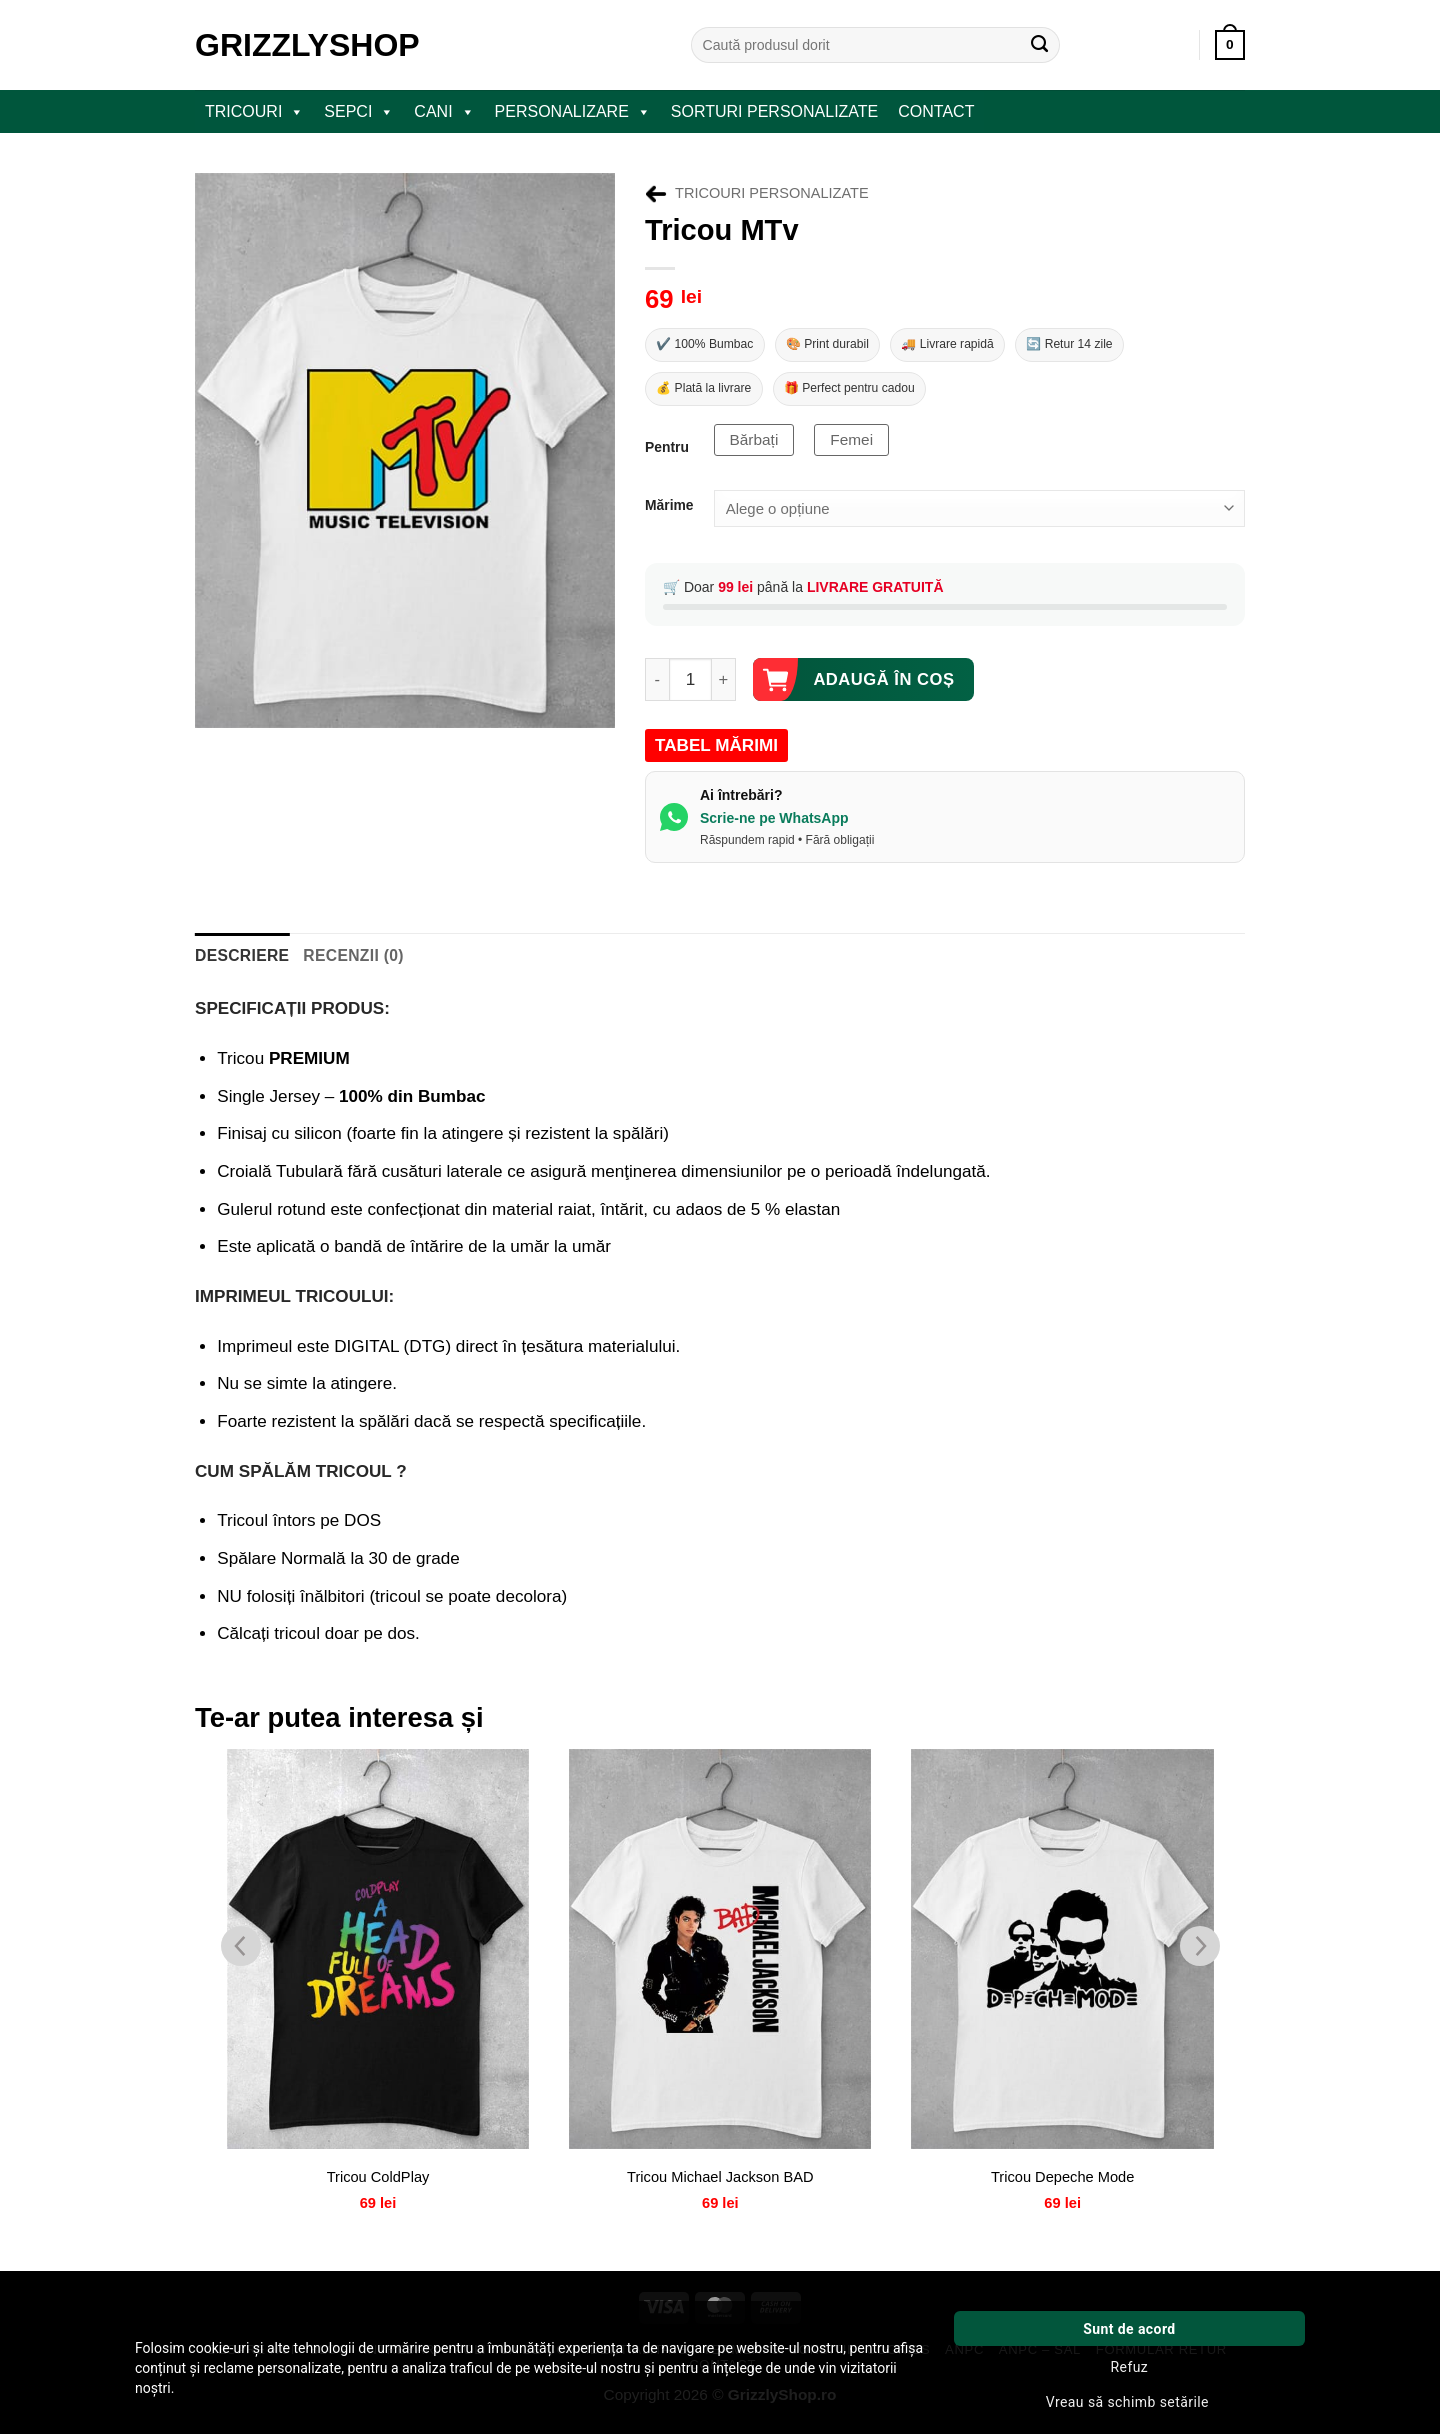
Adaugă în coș (883, 688)
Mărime (669, 515)
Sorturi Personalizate (774, 111)
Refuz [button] (1130, 2367)
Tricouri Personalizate (772, 193)
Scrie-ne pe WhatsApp (774, 827)
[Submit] (1040, 45)
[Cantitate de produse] (690, 689)
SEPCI (359, 112)
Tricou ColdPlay (378, 2185)
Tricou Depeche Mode (1062, 2185)
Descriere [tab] (236, 963)
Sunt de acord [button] (1129, 2329)
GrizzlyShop (307, 45)
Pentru (667, 457)
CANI (444, 112)
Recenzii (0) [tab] (335, 963)
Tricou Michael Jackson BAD (720, 2185)
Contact (936, 111)
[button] (1230, 45)
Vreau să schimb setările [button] (1127, 2402)
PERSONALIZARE (573, 112)
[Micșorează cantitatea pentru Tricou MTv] (657, 689)
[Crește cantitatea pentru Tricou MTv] (724, 689)
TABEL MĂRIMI (716, 755)
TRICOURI (254, 112)
